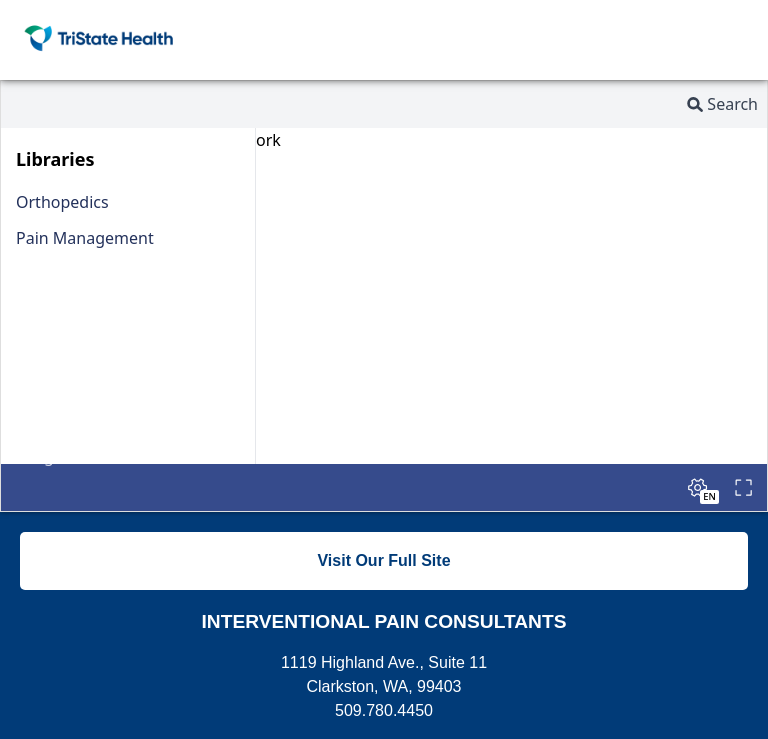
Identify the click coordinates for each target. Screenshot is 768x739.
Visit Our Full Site (383, 560)
